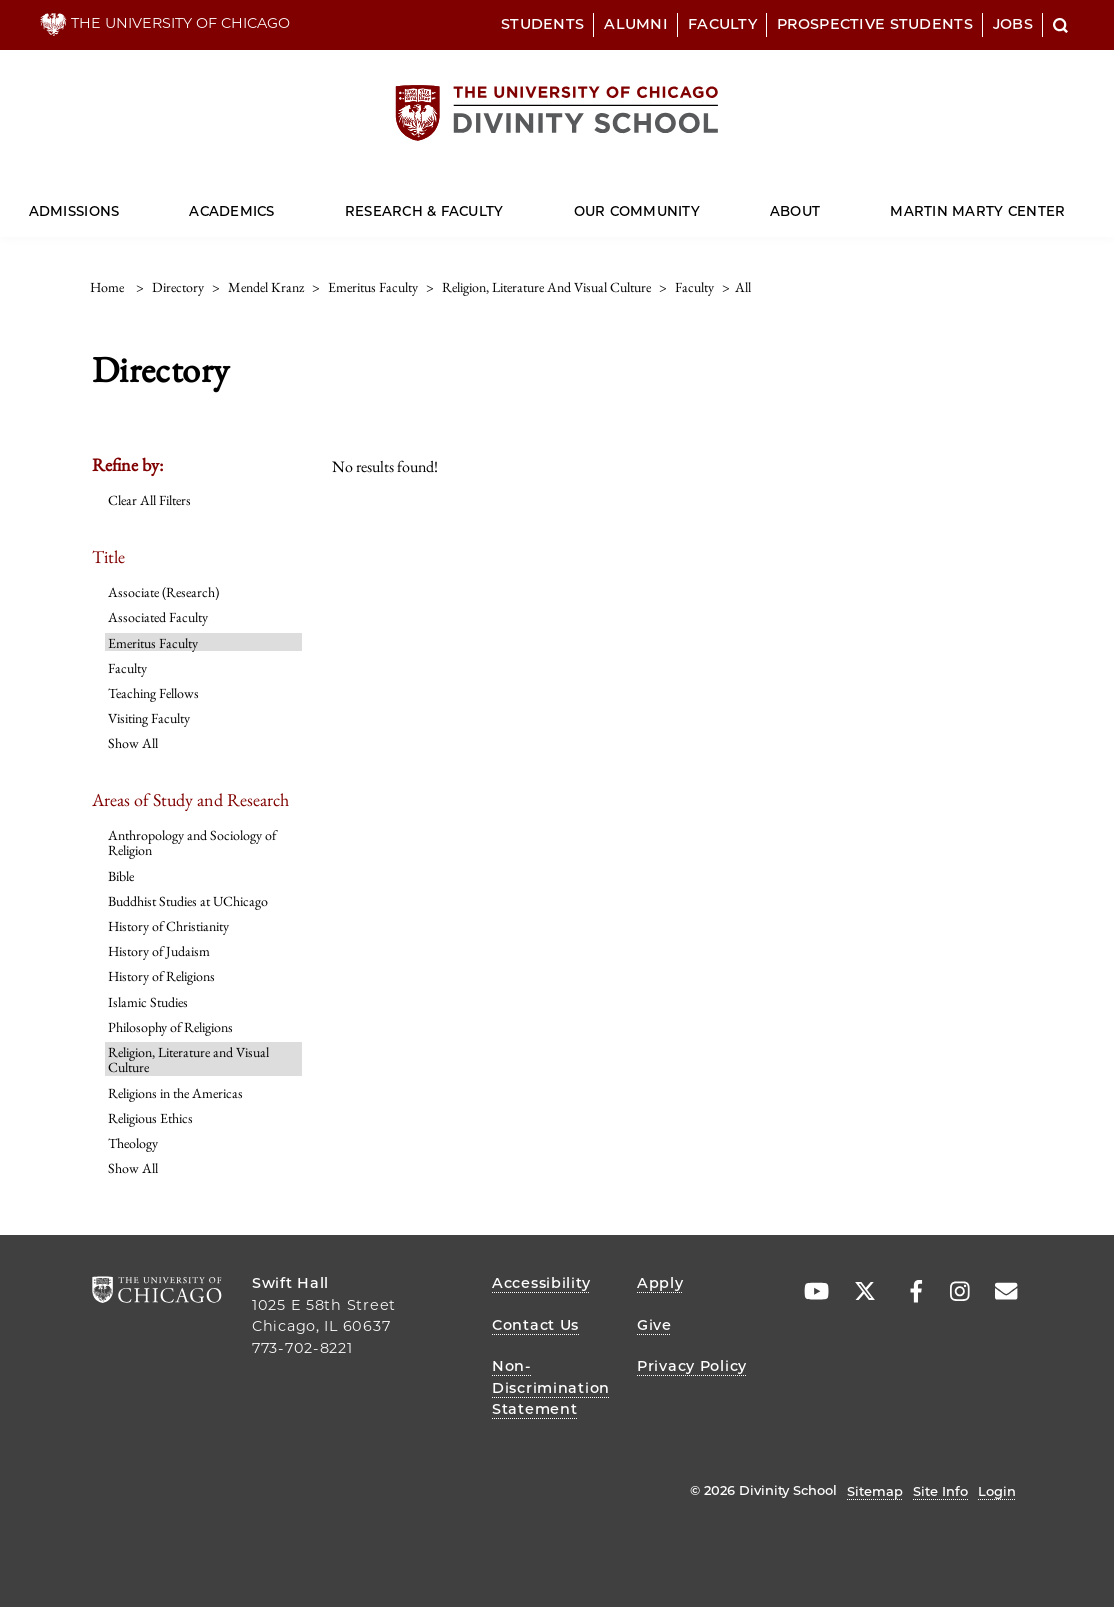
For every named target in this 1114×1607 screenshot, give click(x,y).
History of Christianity (168, 926)
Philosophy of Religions (170, 1027)
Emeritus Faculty (153, 643)
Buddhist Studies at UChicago (188, 901)
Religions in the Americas (175, 1093)
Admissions (74, 211)
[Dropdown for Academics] (274, 202)
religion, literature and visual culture (546, 287)
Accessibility (541, 1283)
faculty (694, 287)
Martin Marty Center (977, 211)
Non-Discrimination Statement (551, 1387)
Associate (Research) (163, 592)
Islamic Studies (148, 1002)
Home (107, 287)
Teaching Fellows (153, 693)
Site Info (940, 1491)
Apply (660, 1283)
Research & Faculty (424, 211)
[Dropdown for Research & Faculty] (503, 202)
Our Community (637, 211)
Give (654, 1325)
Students (542, 24)
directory (178, 287)
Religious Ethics (150, 1118)
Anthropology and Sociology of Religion (192, 842)
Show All (133, 743)
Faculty (722, 24)
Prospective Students (875, 24)
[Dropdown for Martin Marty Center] (1065, 202)
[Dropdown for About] (820, 202)
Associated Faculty (158, 617)
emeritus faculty (373, 287)
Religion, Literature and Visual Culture (188, 1059)
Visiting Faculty (149, 718)
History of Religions (161, 976)
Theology (133, 1143)
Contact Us (535, 1325)
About (795, 211)
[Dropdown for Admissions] (119, 202)
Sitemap (875, 1491)
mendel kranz (266, 287)
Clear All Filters (149, 500)
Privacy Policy (692, 1366)
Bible (121, 876)
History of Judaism (159, 951)
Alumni (636, 24)
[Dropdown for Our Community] (700, 202)
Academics (231, 211)
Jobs (1013, 24)
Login (997, 1491)
